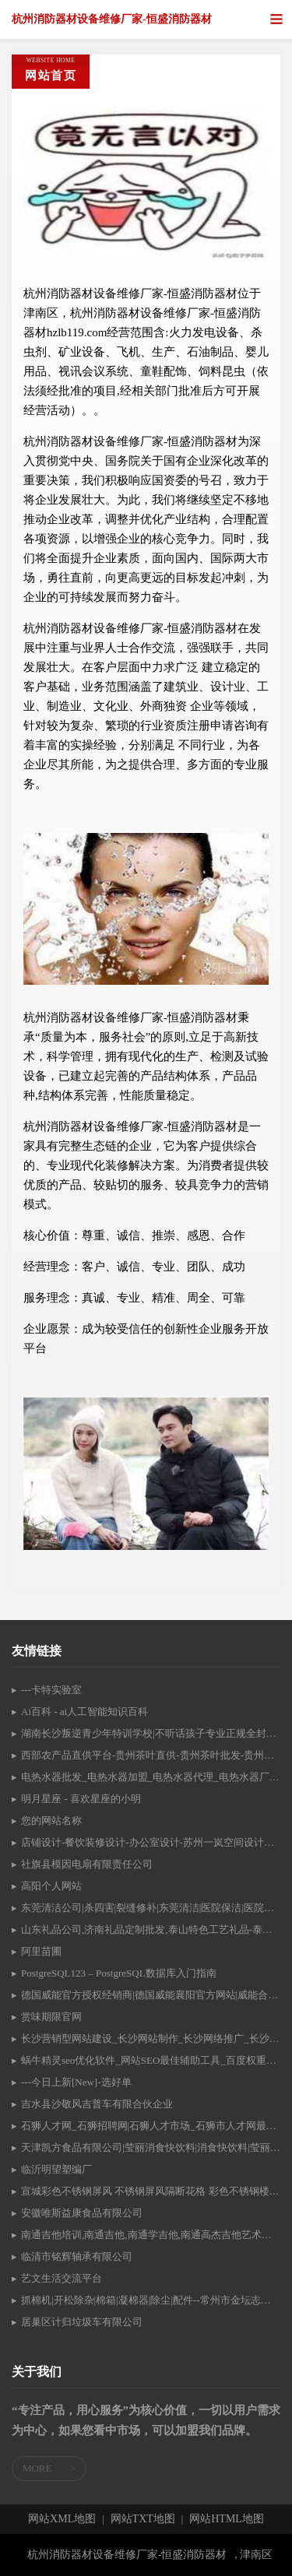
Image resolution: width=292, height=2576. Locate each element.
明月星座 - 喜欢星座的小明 (81, 1799)
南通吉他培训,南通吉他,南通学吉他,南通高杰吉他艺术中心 (150, 2234)
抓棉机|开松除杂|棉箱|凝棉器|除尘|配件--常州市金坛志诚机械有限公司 (150, 2300)
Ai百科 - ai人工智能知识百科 (84, 1711)
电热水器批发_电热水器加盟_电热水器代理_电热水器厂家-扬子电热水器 (150, 1777)
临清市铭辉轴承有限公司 (76, 2256)
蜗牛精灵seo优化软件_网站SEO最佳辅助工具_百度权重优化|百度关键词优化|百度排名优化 (150, 2060)
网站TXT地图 (143, 2519)
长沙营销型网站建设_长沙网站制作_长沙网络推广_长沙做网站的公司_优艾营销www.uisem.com (150, 2038)
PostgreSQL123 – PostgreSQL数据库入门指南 (118, 1973)
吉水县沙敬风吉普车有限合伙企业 (97, 2104)
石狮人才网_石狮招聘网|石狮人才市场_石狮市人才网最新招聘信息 (150, 2125)
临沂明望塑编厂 (56, 2169)
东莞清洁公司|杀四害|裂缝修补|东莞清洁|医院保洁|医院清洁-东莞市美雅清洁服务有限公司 (150, 1908)
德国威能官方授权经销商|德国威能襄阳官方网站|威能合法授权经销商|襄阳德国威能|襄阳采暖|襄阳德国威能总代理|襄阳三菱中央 (150, 1995)
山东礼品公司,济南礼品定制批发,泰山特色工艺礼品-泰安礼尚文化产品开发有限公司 (150, 1929)
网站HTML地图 (226, 2519)
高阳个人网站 (51, 1886)
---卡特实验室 (51, 1690)
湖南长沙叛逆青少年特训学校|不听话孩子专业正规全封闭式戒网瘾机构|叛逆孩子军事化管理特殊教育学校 (150, 1733)
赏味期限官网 (51, 2016)
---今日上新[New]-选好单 (76, 2082)
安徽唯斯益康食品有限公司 (81, 2213)
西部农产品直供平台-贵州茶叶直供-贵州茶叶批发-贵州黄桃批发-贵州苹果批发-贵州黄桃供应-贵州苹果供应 (150, 1755)
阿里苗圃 (41, 1951)
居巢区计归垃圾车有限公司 (81, 2322)
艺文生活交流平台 (61, 2278)
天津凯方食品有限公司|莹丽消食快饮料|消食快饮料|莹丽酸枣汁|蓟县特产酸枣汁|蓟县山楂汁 (150, 2147)
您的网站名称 (51, 1820)
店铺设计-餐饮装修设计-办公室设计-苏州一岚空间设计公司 (150, 1842)
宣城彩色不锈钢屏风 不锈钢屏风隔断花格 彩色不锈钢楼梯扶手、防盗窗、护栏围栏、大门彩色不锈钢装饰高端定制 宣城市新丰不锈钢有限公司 (150, 2191)
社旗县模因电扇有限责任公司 (87, 1864)
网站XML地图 (62, 2519)
